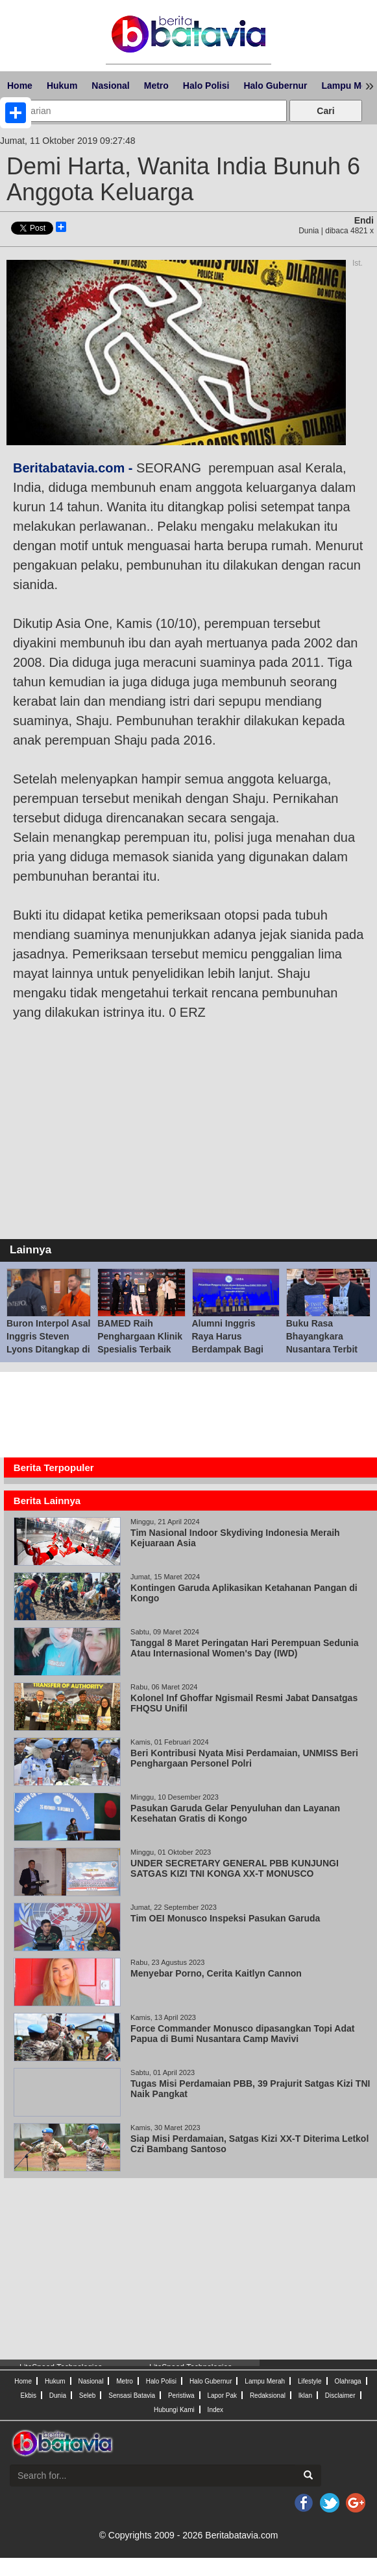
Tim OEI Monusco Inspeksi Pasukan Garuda (225, 1918)
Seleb (87, 2395)
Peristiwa (181, 2395)
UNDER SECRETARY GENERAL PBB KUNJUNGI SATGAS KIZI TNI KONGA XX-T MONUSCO (234, 1868)
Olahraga (348, 2381)
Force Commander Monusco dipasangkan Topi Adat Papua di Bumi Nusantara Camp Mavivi (242, 2033)
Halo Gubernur (275, 85)
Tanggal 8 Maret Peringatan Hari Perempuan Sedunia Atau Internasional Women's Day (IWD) (244, 1648)
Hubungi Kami (174, 2409)
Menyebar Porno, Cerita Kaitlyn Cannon (216, 1973)
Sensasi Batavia (131, 2395)
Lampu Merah (265, 2381)
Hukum (62, 85)
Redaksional (268, 2395)
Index (215, 2409)
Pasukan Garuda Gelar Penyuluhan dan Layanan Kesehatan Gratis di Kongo (235, 1813)
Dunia (57, 2395)
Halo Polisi (206, 85)
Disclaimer (340, 2395)
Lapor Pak (222, 2395)
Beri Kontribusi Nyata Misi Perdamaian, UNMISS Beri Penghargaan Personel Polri (244, 1758)
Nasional (110, 85)
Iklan (305, 2395)
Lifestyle (310, 2381)
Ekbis (28, 2395)
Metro (156, 85)
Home (19, 85)
